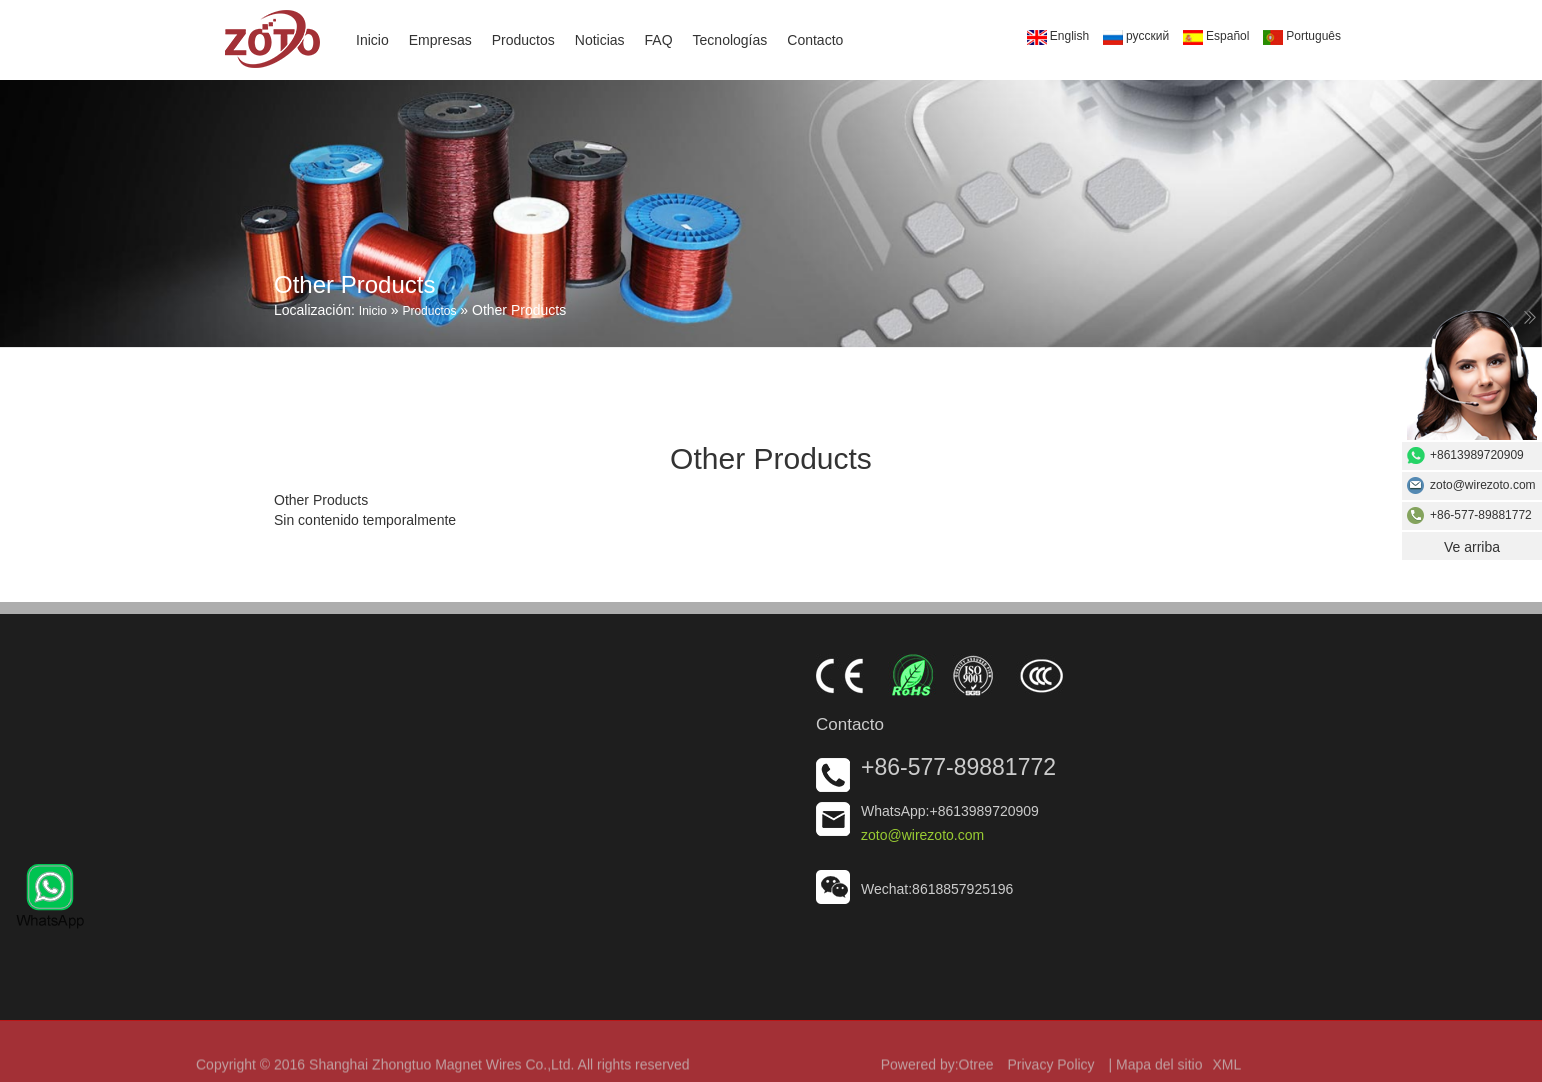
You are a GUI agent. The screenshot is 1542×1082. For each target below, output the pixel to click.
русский (1136, 37)
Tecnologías (730, 40)
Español (1216, 37)
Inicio (372, 40)
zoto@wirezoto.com (922, 835)
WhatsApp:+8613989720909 (950, 811)
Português (1302, 37)
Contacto (815, 40)
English (1058, 37)
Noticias (600, 40)
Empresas (440, 40)
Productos (523, 40)
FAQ (659, 40)
